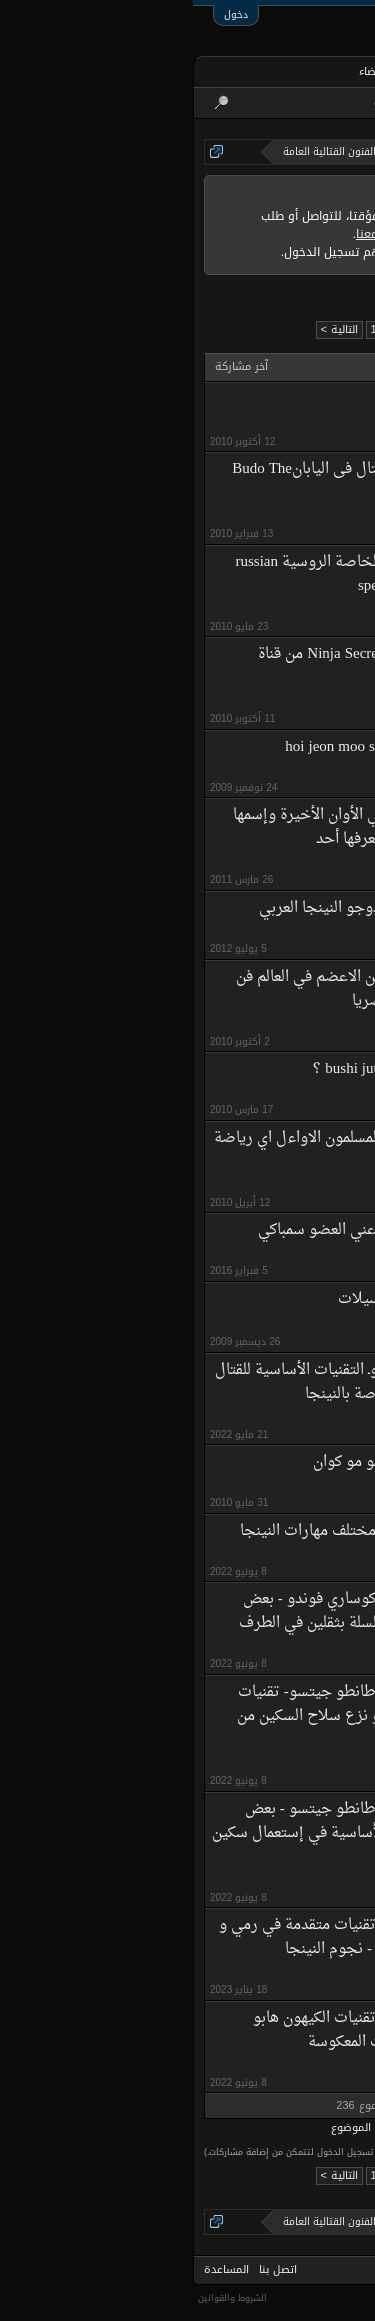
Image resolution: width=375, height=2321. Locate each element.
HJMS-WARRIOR (262, 772)
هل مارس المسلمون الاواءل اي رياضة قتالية (161, 1150)
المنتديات (254, 73)
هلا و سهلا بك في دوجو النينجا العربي (184, 908)
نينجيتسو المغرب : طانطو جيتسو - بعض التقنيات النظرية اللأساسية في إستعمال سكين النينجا (160, 1833)
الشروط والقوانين (39, 2298)
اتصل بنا (85, 2269)
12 (183, 330)
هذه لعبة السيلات (198, 1299)
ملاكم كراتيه (274, 1255)
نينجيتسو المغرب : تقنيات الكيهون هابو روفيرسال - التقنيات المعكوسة (181, 2030)
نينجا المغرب (276, 1419)
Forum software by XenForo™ (309, 2296)
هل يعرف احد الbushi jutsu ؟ (211, 1069)
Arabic (348, 2269)
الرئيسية (329, 71)
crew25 (286, 1187)
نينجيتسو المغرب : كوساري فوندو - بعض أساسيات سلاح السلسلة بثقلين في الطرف (174, 1611)
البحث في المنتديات (313, 103)
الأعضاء (182, 71)
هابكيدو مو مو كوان (180, 1462)
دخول (43, 14)
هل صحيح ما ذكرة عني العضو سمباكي (183, 1230)
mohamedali (275, 425)
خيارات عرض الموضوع (188, 2128)
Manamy (283, 1487)
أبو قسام (282, 1325)
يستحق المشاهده (249, 399)
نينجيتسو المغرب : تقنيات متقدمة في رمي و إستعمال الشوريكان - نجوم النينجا (164, 1937)
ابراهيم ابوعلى (269, 933)
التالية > (146, 330)
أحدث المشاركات (216, 103)
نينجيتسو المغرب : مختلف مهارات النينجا (174, 1531)
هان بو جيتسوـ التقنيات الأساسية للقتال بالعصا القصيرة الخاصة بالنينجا (162, 1382)
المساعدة (33, 2269)
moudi (288, 1094)
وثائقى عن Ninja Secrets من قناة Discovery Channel (183, 666)
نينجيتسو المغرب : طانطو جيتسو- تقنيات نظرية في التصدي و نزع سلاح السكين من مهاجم (173, 1716)
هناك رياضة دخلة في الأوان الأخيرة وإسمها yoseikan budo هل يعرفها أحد (171, 827)
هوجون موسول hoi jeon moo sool (197, 747)
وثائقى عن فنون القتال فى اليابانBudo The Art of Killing (170, 481)
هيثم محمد (277, 518)
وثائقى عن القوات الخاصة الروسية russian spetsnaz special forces (173, 574)
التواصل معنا (195, 234)
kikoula (286, 864)
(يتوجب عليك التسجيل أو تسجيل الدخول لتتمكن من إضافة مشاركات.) (145, 2152)
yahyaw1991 (274, 1026)
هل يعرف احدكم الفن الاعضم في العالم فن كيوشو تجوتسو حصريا (172, 989)
